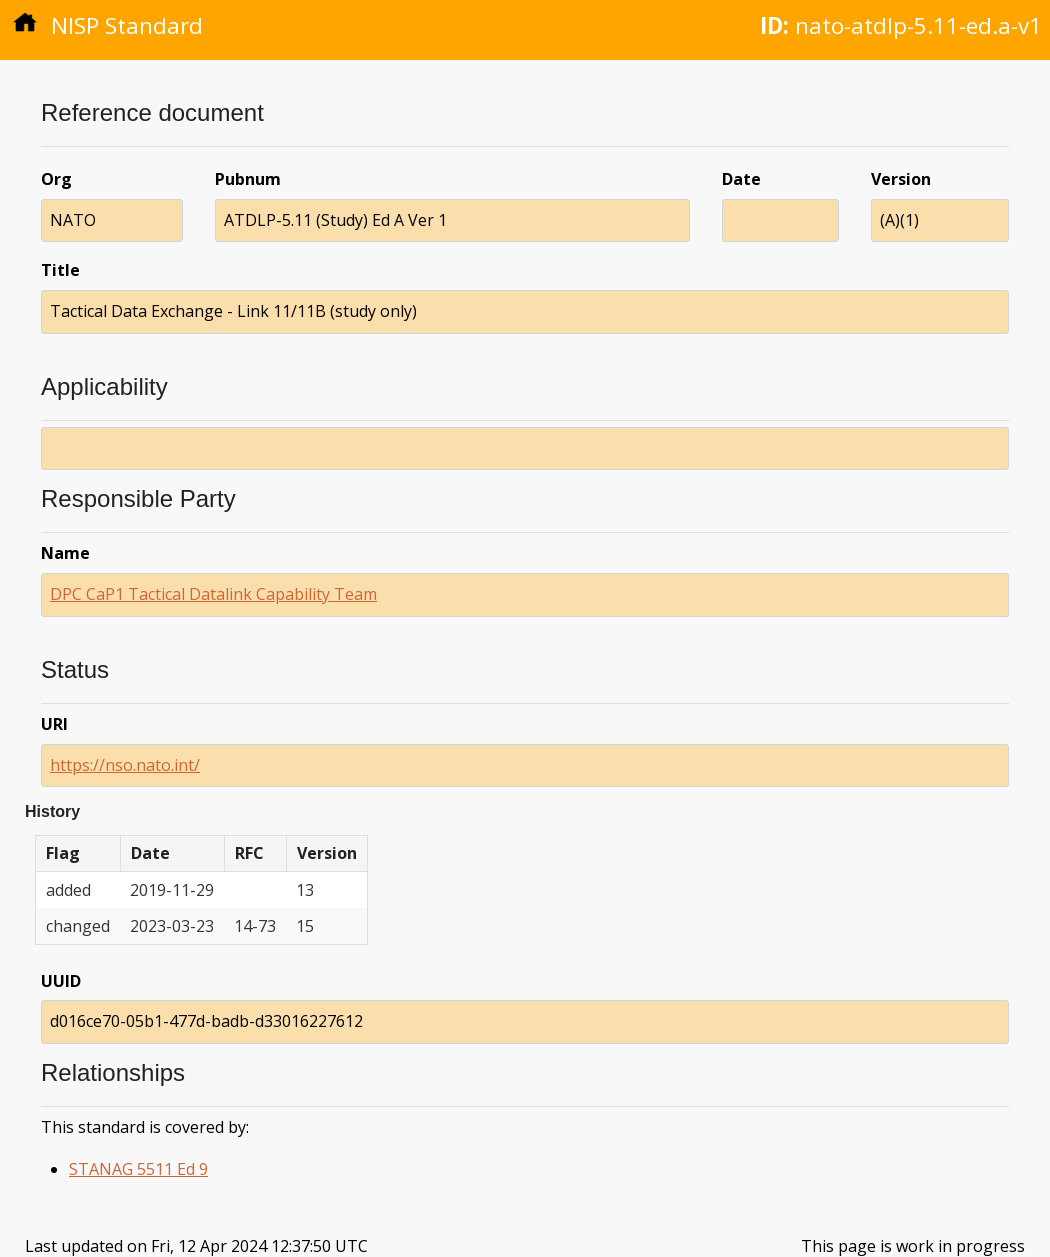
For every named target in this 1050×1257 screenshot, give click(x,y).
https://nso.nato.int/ (125, 765)
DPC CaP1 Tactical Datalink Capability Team (213, 594)
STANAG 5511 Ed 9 (138, 1169)
